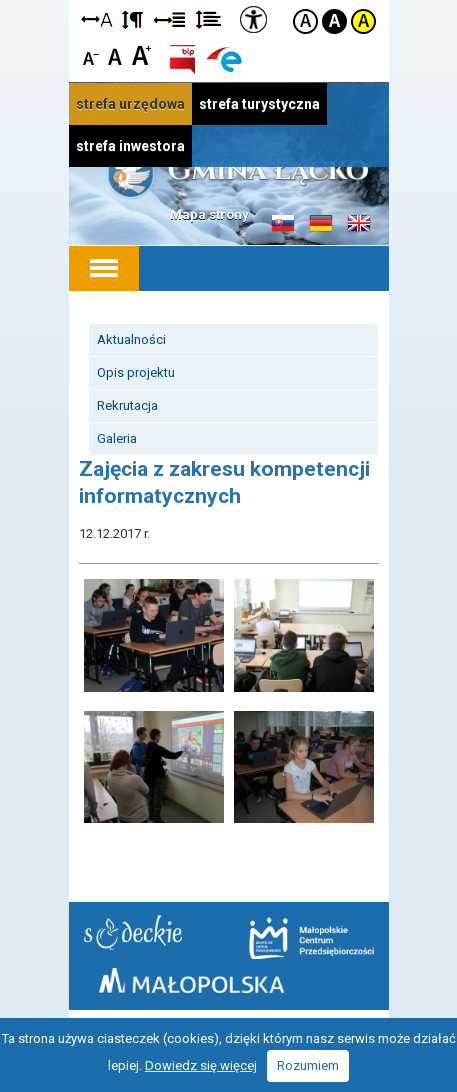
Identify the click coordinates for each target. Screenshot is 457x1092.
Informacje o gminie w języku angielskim (359, 224)
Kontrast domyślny (305, 21)
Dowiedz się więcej (201, 1065)
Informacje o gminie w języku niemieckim (321, 224)
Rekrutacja (127, 405)
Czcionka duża (141, 54)
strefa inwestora (130, 146)
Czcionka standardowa (116, 54)
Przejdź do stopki (228, 0)
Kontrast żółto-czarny (363, 21)
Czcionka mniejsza (91, 54)
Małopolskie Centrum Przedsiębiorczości (311, 938)
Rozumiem (308, 1065)
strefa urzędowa (130, 104)
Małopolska (191, 980)
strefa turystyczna (259, 104)
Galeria (117, 438)
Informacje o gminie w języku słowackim (283, 224)
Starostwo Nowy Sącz (133, 932)
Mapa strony (209, 214)
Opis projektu (136, 372)
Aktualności (131, 339)
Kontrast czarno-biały (334, 21)
